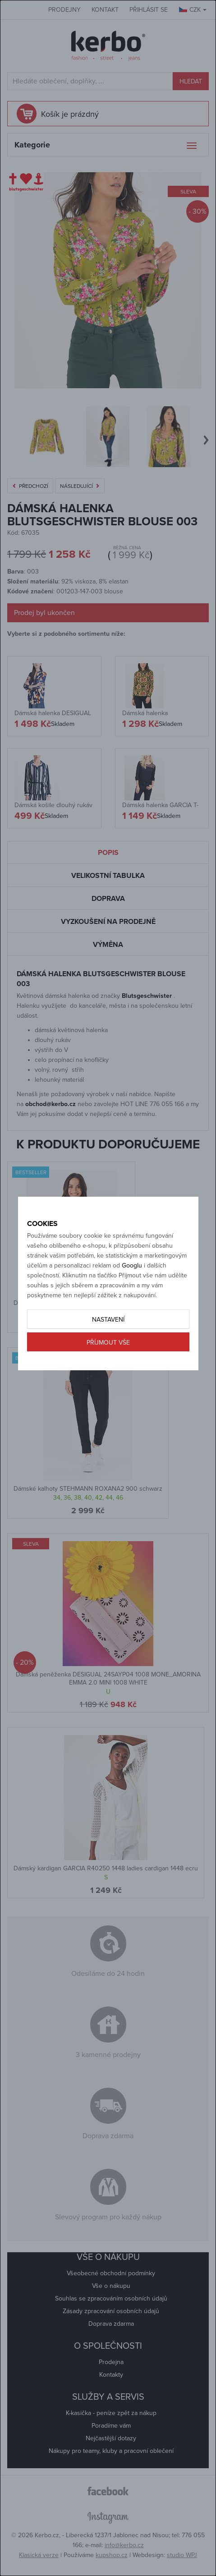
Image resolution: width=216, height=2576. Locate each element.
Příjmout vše (108, 1342)
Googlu (132, 1265)
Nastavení (108, 1319)
